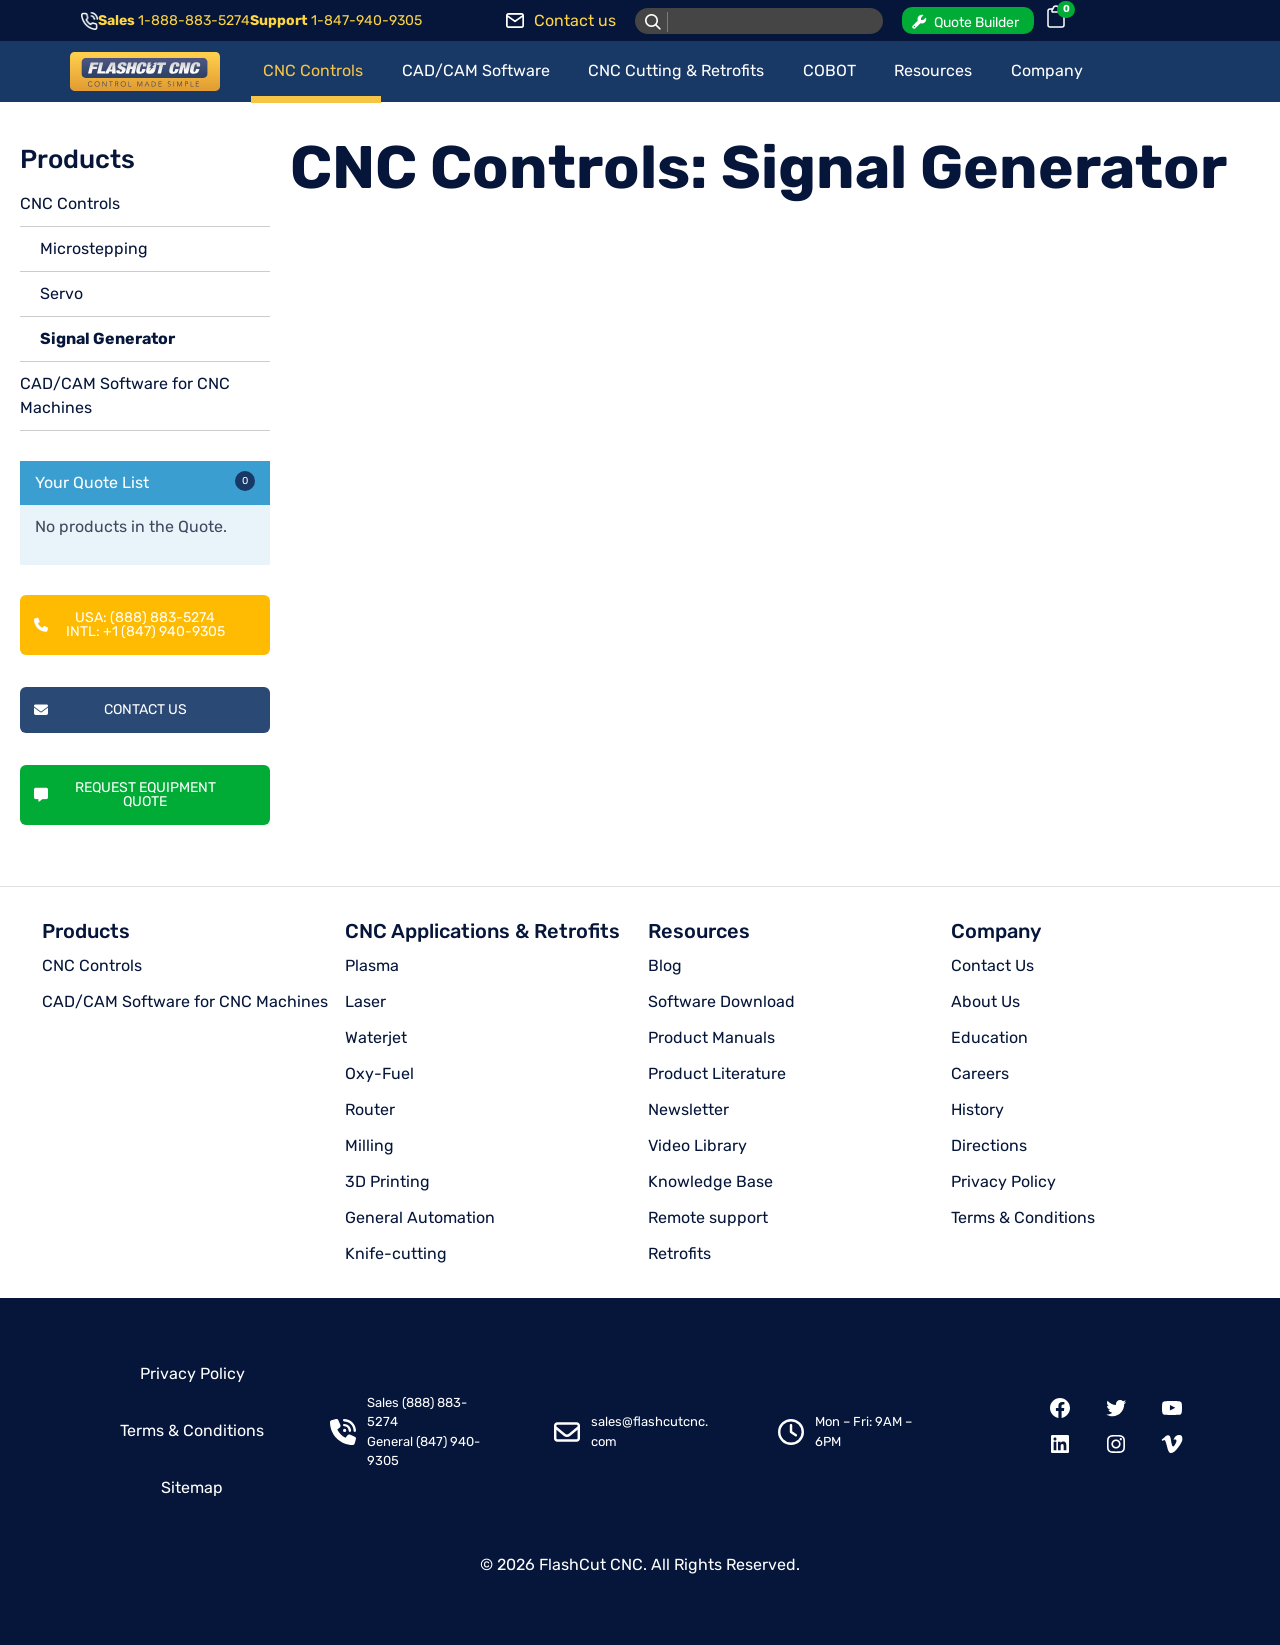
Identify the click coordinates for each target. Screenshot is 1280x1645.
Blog (665, 965)
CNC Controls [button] (313, 70)
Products (86, 931)
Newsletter (688, 1109)
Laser (365, 1001)
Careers (980, 1073)
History (977, 1109)
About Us (985, 1001)
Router (370, 1109)
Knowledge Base (710, 1181)
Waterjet (376, 1037)
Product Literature (717, 1073)
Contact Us (110, 709)
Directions (989, 1145)
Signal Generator (107, 338)
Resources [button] (933, 70)
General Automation (420, 1217)
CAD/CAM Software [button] (476, 70)
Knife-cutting (396, 1253)
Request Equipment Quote (125, 794)
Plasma (372, 965)
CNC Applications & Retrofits (482, 931)
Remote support (708, 1217)
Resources (699, 931)
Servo (61, 293)
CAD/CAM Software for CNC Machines (185, 1001)
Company (996, 931)
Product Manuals (711, 1037)
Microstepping (94, 248)
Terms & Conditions (1023, 1217)
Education (989, 1037)
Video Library (697, 1145)
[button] (968, 20)
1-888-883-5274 (194, 20)
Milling (369, 1145)
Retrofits (679, 1253)
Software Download (721, 1001)
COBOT (829, 70)
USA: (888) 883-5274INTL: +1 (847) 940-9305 (129, 624)
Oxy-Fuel (379, 1073)
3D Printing (387, 1181)
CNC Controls (70, 203)
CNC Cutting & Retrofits (676, 70)
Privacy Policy (1003, 1181)
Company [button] (1047, 70)
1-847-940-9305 (366, 20)
